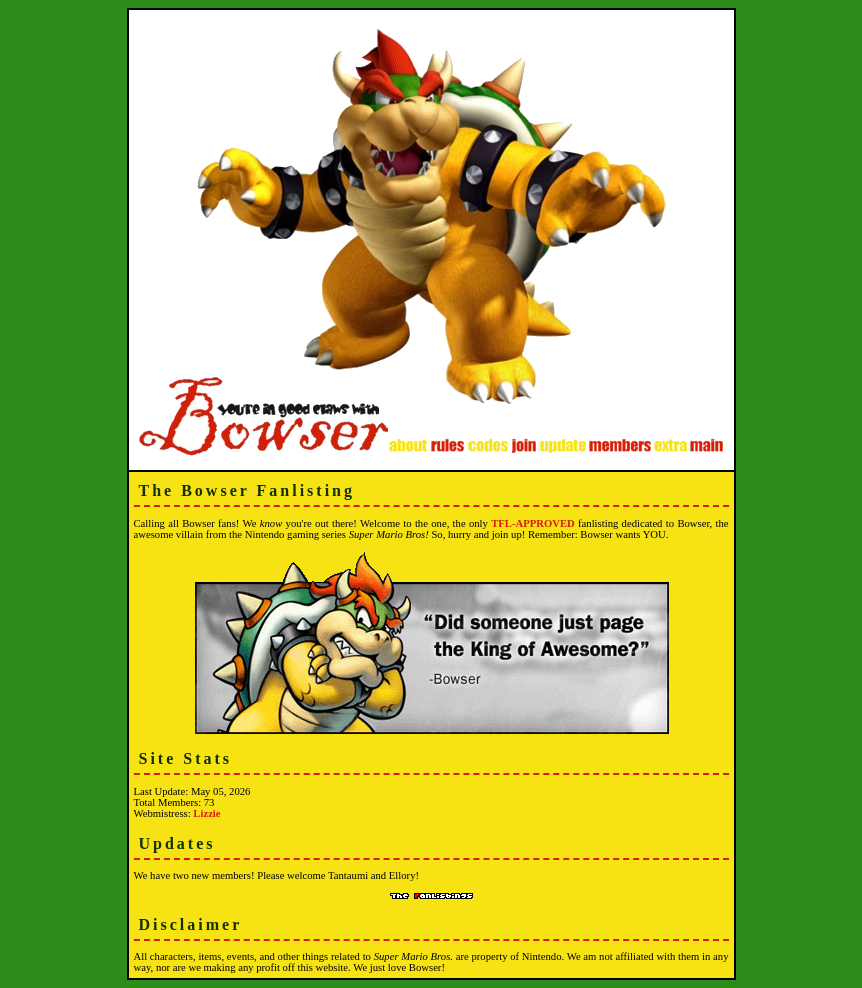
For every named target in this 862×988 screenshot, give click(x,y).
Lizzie (206, 813)
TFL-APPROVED (532, 523)
